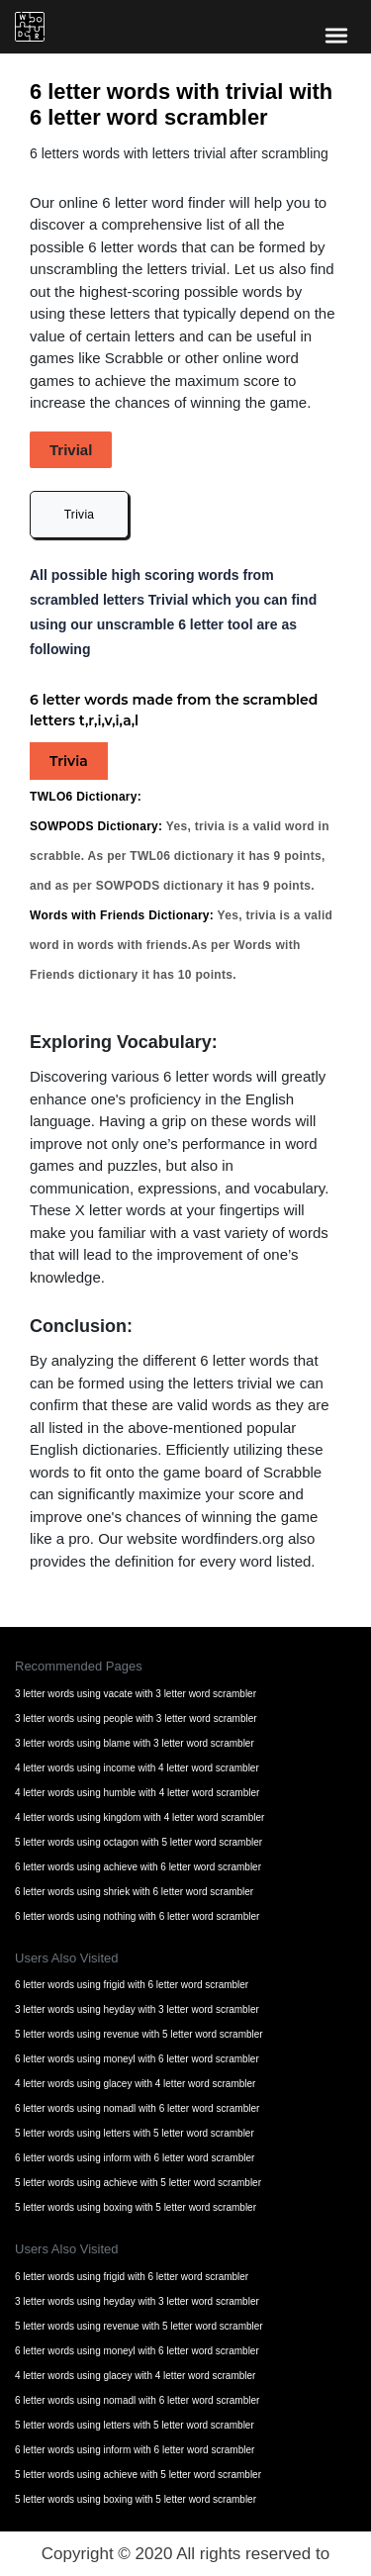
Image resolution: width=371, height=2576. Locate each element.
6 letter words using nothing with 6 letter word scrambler (137, 1916)
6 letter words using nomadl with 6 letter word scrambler (137, 2108)
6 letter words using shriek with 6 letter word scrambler (134, 1891)
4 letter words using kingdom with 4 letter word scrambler (139, 1817)
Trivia (79, 515)
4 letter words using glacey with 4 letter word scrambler (135, 2083)
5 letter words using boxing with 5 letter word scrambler (135, 2207)
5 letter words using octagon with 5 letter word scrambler (138, 1842)
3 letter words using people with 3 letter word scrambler (136, 1718)
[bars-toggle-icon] (336, 34)
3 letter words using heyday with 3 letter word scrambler (137, 2009)
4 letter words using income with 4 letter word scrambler (137, 1768)
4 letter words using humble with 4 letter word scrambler (137, 1792)
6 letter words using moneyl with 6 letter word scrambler (137, 2058)
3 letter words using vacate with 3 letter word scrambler (135, 1693)
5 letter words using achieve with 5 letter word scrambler (138, 2182)
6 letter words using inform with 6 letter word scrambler (134, 2157)
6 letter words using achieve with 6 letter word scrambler (138, 1866)
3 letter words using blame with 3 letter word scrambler (134, 1743)
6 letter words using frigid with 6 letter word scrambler (131, 1984)
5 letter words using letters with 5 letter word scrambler (134, 2133)
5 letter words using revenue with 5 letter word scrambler (139, 2034)
